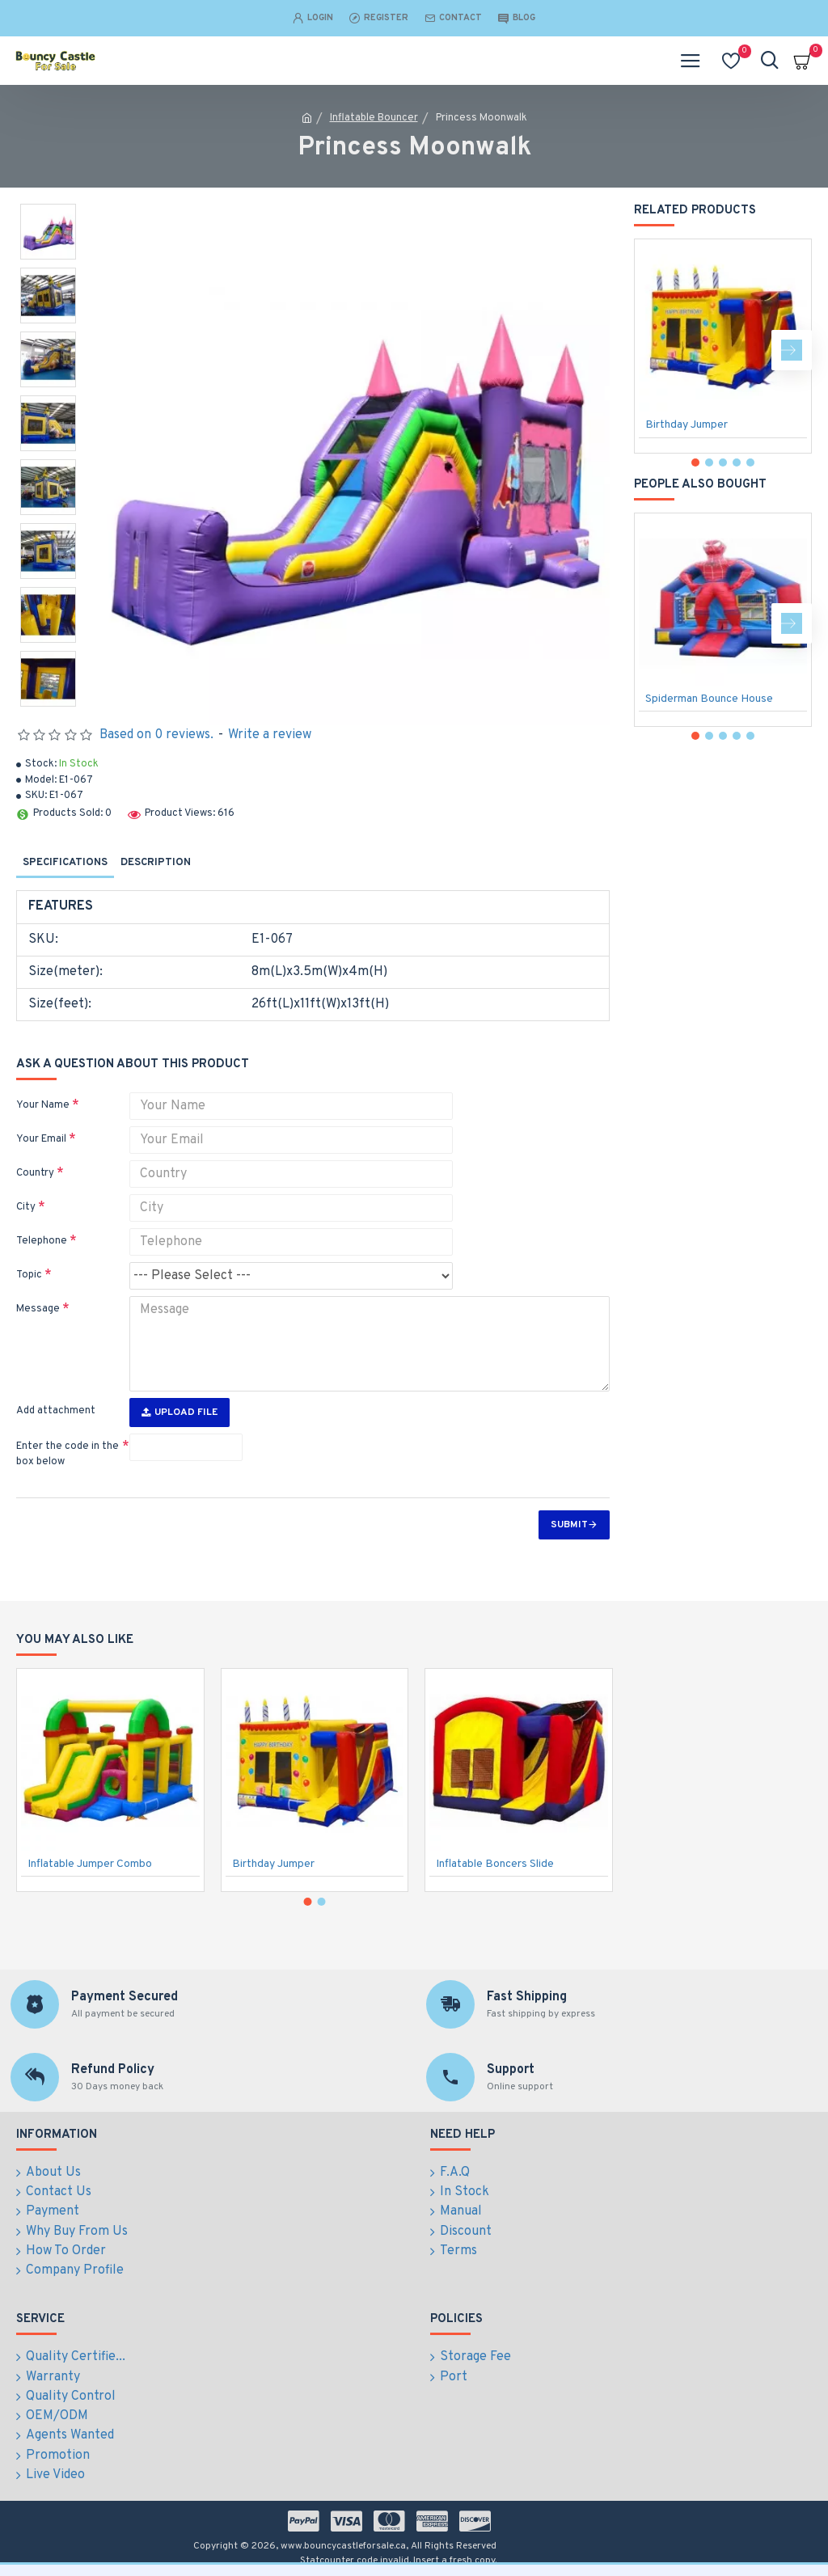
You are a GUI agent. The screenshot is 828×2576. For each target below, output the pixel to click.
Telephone (41, 1241)
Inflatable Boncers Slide (495, 1867)
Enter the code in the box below (67, 1454)
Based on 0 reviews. (156, 735)
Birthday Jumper (686, 425)
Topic (29, 1275)
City (26, 1207)
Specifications (65, 862)
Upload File (180, 1412)
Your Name (43, 1105)
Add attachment (55, 1410)
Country (35, 1173)
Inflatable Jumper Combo (89, 1867)
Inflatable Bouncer (374, 118)
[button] (791, 350)
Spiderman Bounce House (709, 699)
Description (155, 862)
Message (38, 1309)
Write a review (269, 735)
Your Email (41, 1139)
